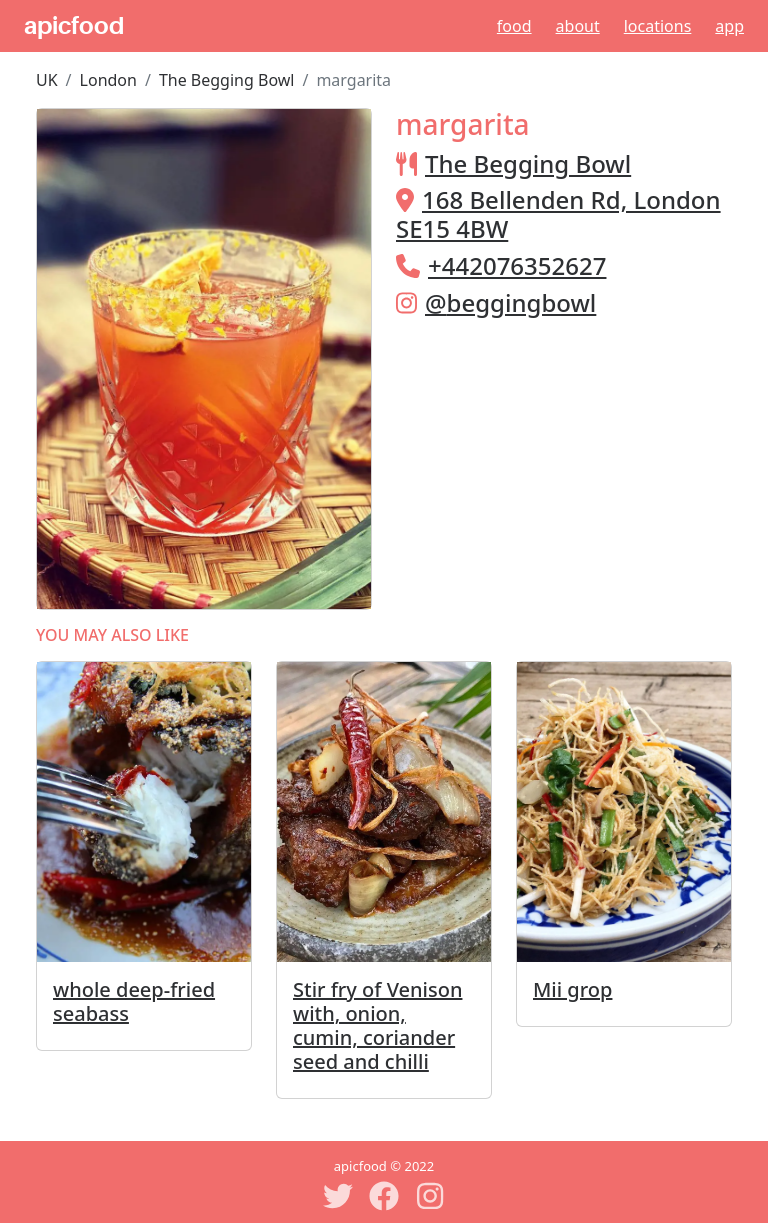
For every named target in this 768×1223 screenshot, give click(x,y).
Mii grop (572, 989)
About (578, 26)
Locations (658, 26)
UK (47, 80)
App (729, 26)
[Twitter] (338, 1196)
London (108, 80)
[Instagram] (430, 1196)
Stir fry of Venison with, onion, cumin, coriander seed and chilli (377, 1025)
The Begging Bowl (227, 80)
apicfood (74, 26)
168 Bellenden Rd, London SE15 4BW (558, 214)
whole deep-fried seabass (134, 1001)
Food (514, 26)
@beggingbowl (510, 302)
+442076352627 (517, 265)
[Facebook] (384, 1196)
